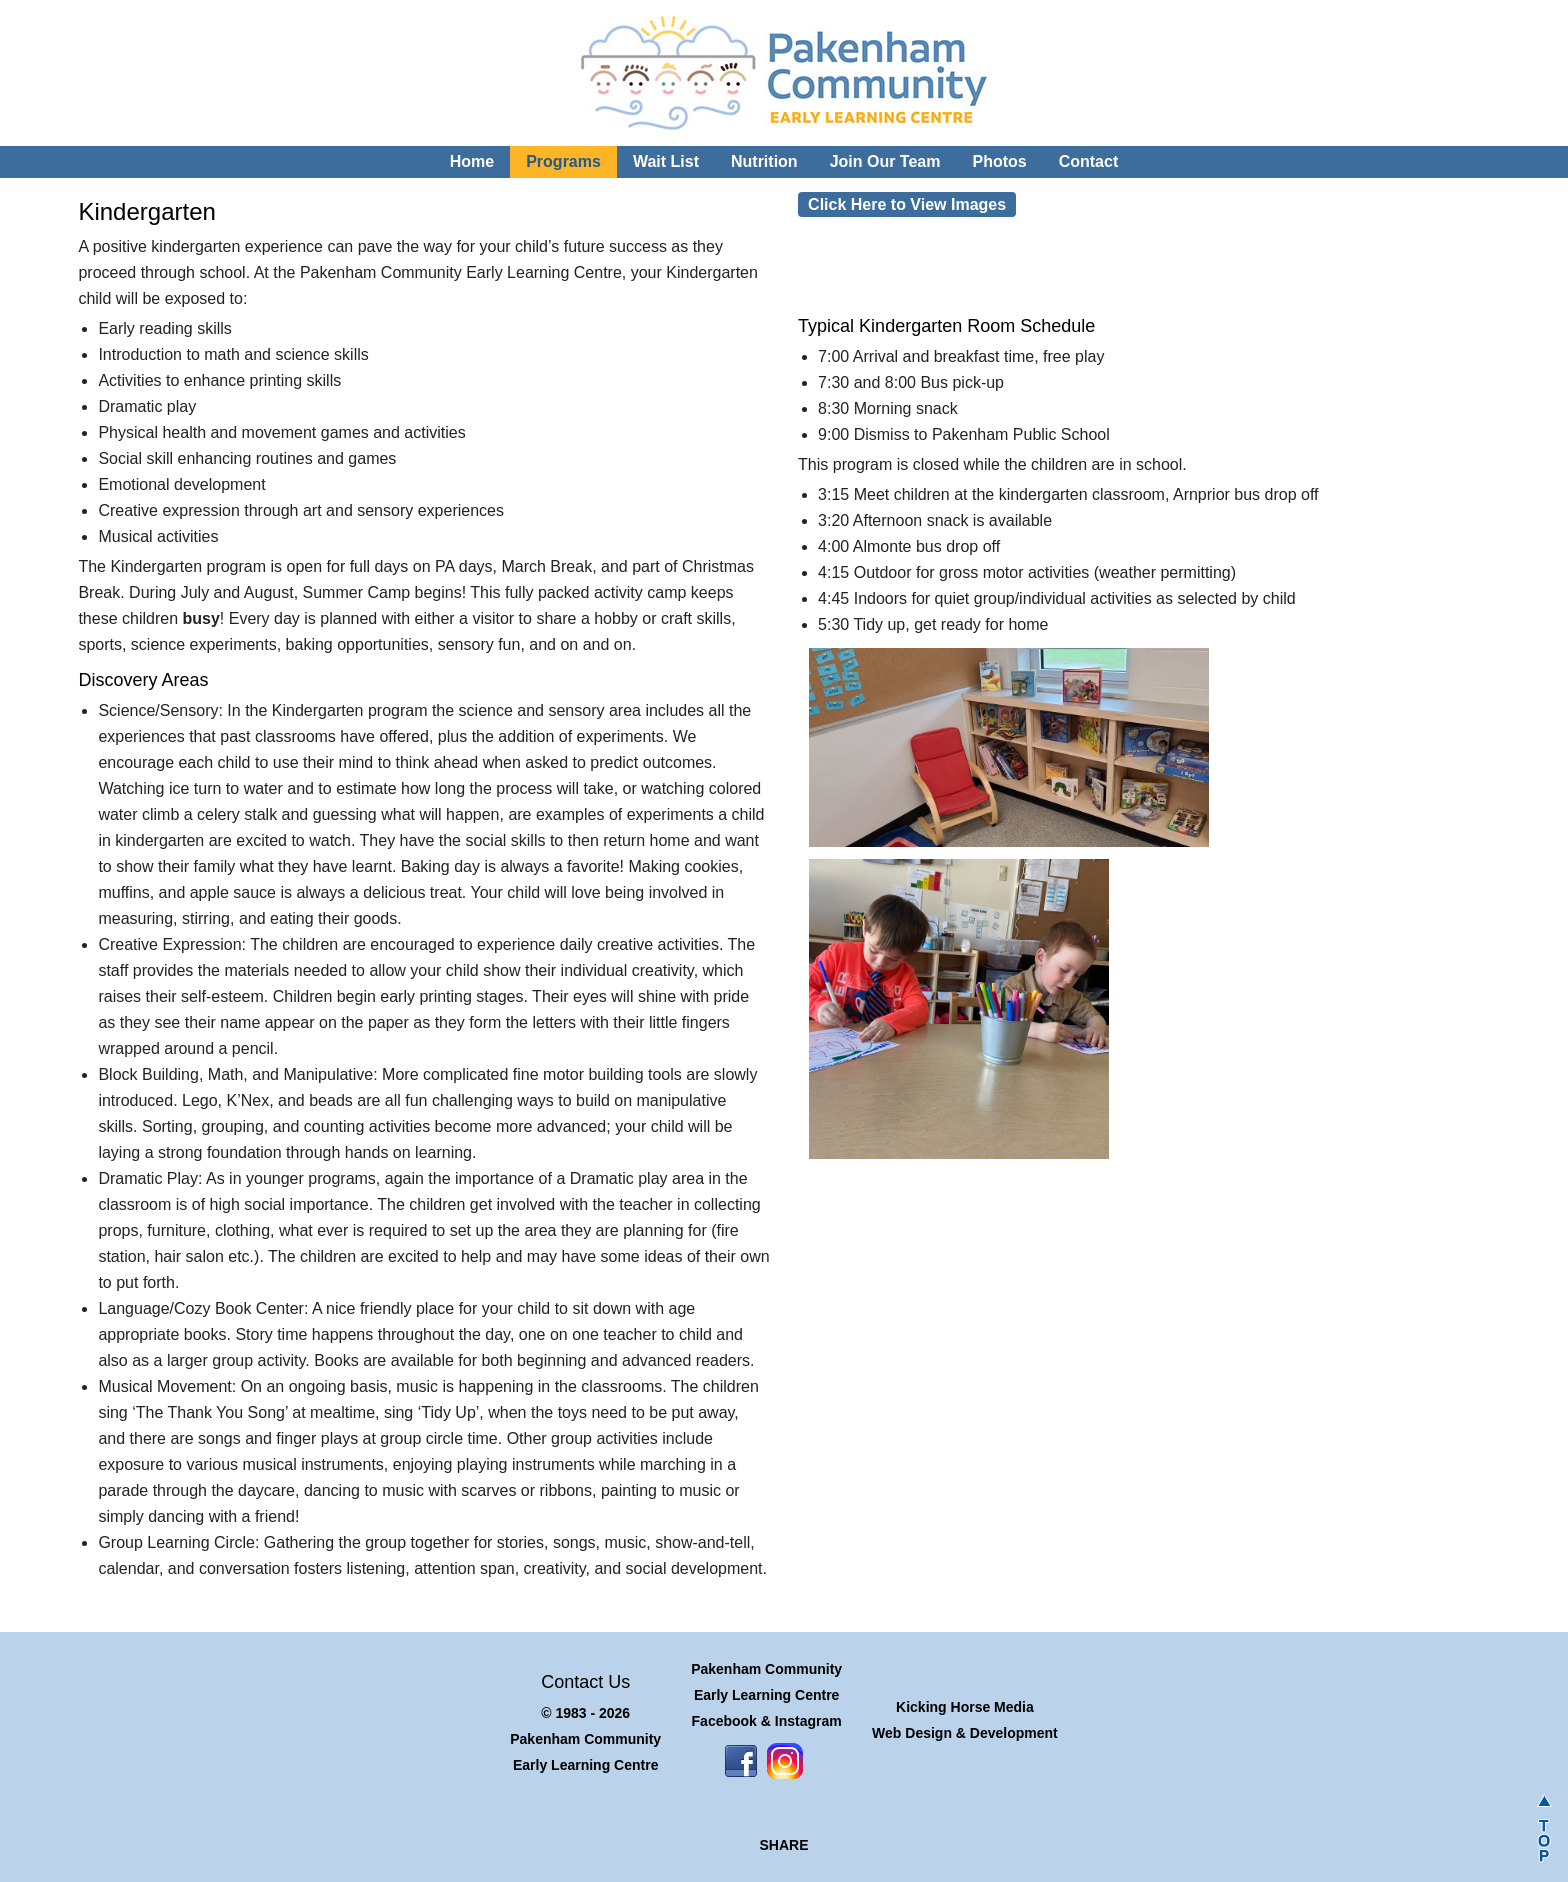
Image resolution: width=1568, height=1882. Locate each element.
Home (472, 161)
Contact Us (585, 1682)
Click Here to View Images (907, 204)
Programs (563, 161)
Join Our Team (885, 161)
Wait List (666, 161)
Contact (1089, 161)
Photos (999, 161)
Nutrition (764, 161)
